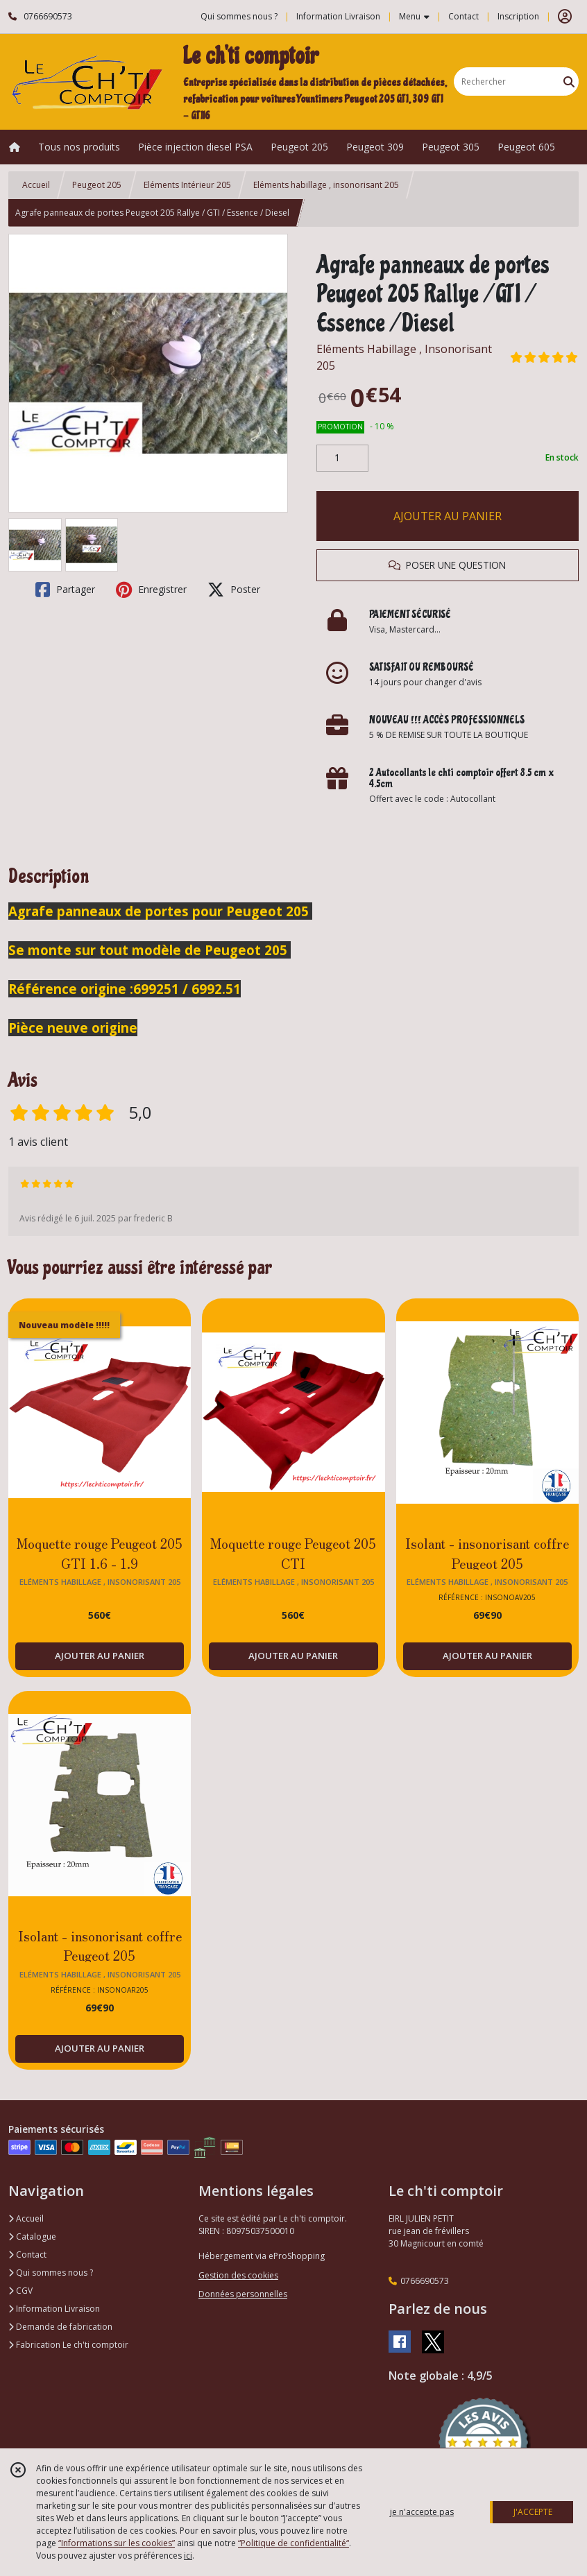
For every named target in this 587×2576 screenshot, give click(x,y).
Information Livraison (54, 2309)
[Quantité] (342, 458)
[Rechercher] (569, 81)
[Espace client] (565, 17)
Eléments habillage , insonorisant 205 (326, 185)
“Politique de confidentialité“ (293, 2543)
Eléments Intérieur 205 (187, 185)
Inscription (518, 16)
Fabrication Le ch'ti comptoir (68, 2345)
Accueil (36, 185)
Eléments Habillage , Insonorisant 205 (404, 357)
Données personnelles (242, 2294)
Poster (233, 589)
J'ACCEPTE (532, 2512)
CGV (20, 2290)
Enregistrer (151, 589)
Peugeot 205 (96, 185)
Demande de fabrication (60, 2327)
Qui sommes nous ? (50, 2272)
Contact (463, 16)
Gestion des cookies (238, 2275)
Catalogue (32, 2236)
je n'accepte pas (422, 2512)
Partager (65, 589)
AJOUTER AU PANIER (447, 516)
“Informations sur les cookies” (116, 2543)
